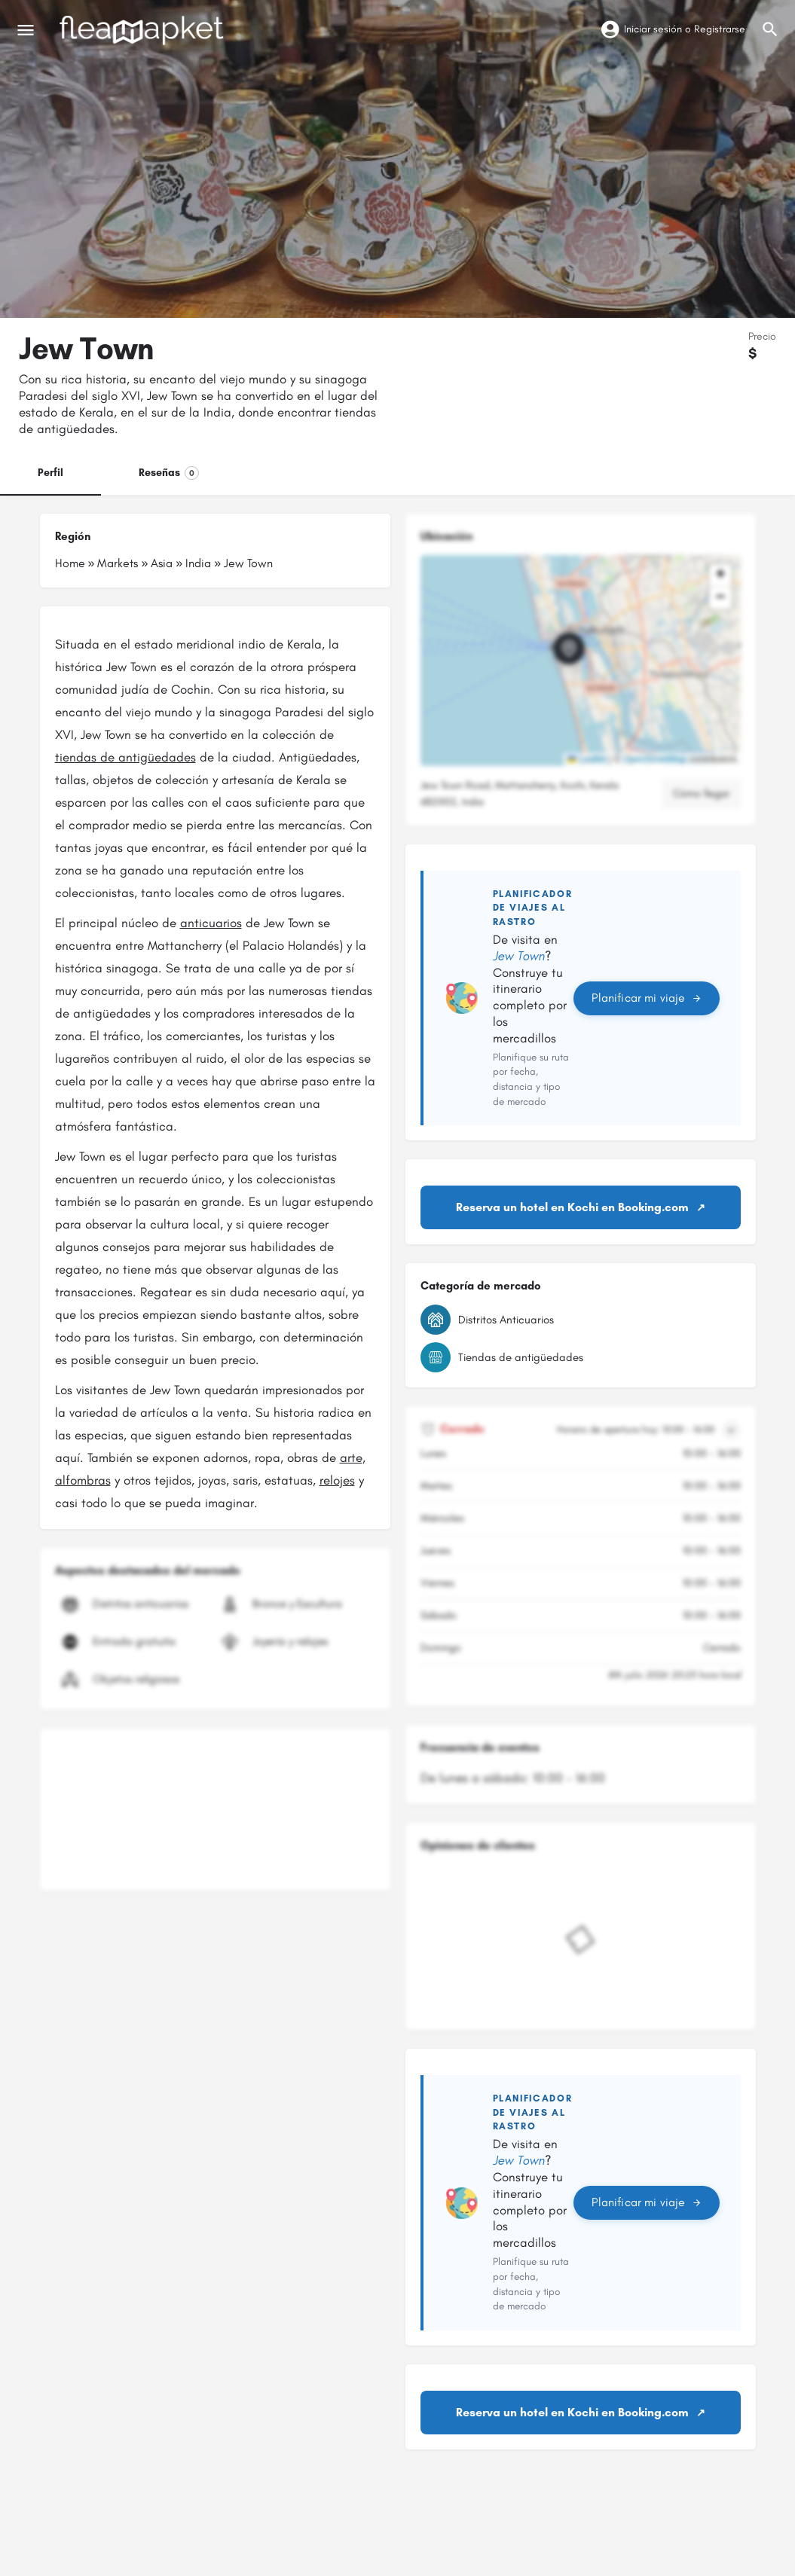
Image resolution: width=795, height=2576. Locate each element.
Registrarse (719, 29)
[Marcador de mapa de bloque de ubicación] (569, 648)
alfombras (83, 1480)
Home (70, 563)
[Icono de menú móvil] (25, 30)
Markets (117, 563)
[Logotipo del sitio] (143, 30)
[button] (581, 661)
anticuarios (211, 922)
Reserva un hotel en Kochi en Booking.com (572, 1207)
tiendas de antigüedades (125, 757)
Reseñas (169, 473)
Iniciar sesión (653, 29)
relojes (337, 1480)
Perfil (50, 472)
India (198, 563)
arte (351, 1457)
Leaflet (586, 759)
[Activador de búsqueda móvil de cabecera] (770, 29)
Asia (162, 563)
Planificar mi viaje (646, 997)
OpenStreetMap (655, 759)
